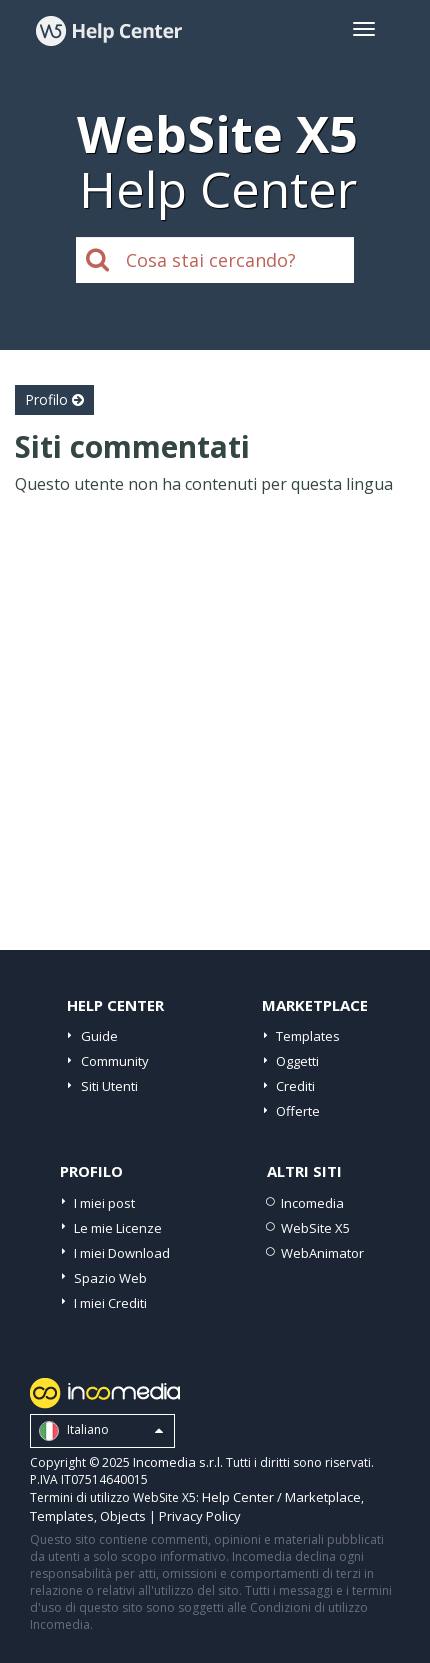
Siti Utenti (109, 1086)
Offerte (298, 1111)
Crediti (295, 1086)
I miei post (104, 1203)
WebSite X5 (315, 1228)
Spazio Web (110, 1278)
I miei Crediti (110, 1303)
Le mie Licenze (118, 1228)
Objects (123, 1516)
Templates (308, 1036)
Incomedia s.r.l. (178, 1462)
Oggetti (297, 1061)
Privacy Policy (200, 1516)
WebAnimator (322, 1253)
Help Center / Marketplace (281, 1497)
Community (115, 1061)
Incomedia (312, 1203)
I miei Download (122, 1253)
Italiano (101, 1431)
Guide (99, 1036)
